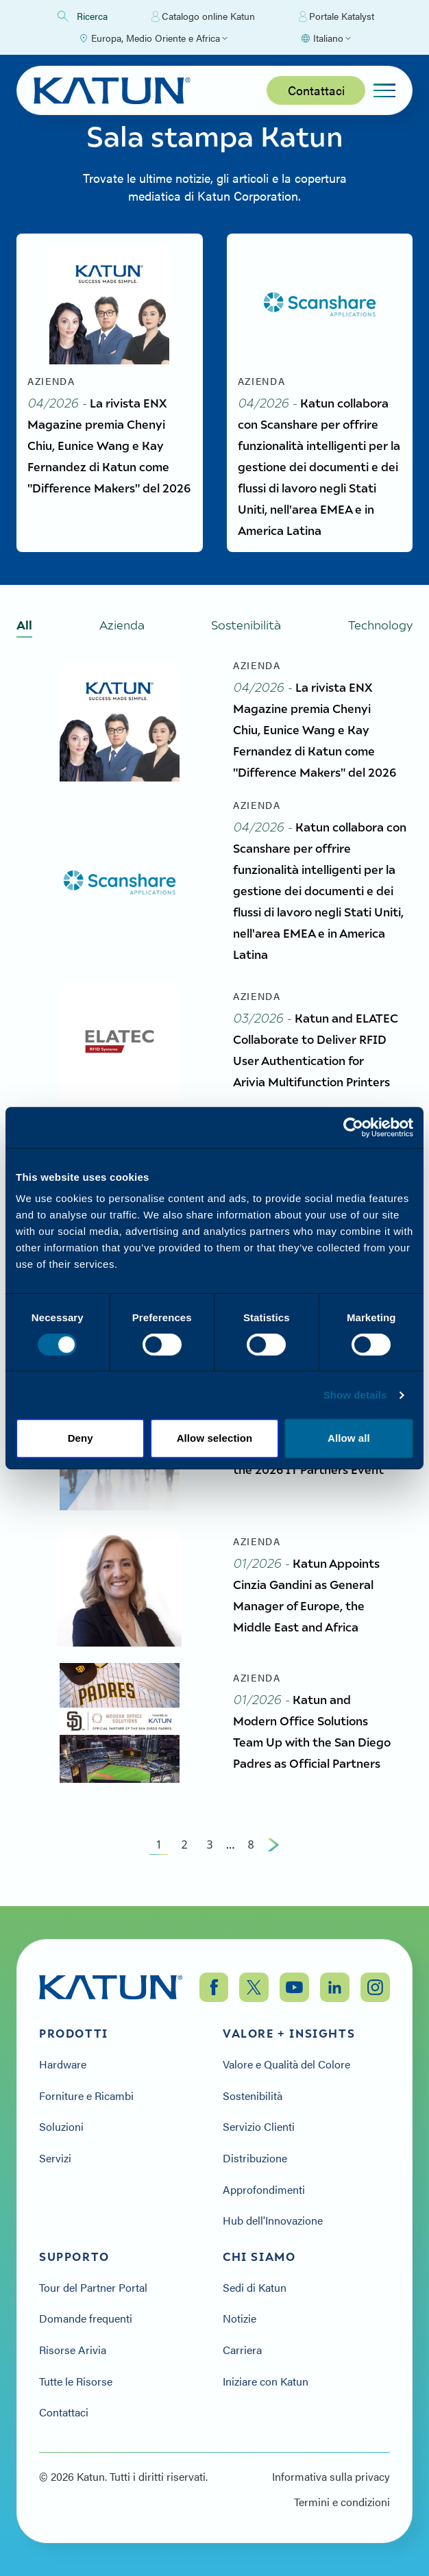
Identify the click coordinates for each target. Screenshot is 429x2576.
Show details (355, 1395)
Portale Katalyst (336, 16)
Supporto (74, 2257)
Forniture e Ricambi (86, 2095)
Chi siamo (259, 2257)
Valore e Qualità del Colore (286, 2064)
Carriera (242, 2350)
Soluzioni (61, 2126)
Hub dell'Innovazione (273, 2220)
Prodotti (73, 2033)
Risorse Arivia (72, 2350)
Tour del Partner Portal (93, 2287)
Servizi (55, 2158)
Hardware (62, 2064)
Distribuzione (255, 2158)
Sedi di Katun (254, 2287)
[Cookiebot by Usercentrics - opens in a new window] (353, 1127)
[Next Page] (273, 1852)
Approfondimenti (264, 2189)
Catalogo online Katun (203, 16)
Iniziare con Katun (265, 2381)
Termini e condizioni (342, 2502)
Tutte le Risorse (75, 2381)
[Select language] (325, 38)
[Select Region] (153, 38)
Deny (80, 1438)
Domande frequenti (85, 2318)
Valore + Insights (289, 2033)
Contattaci (316, 90)
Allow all (349, 1438)
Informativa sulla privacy (331, 2476)
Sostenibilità (252, 2095)
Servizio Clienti (259, 2126)
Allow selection (215, 1438)
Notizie (239, 2318)
